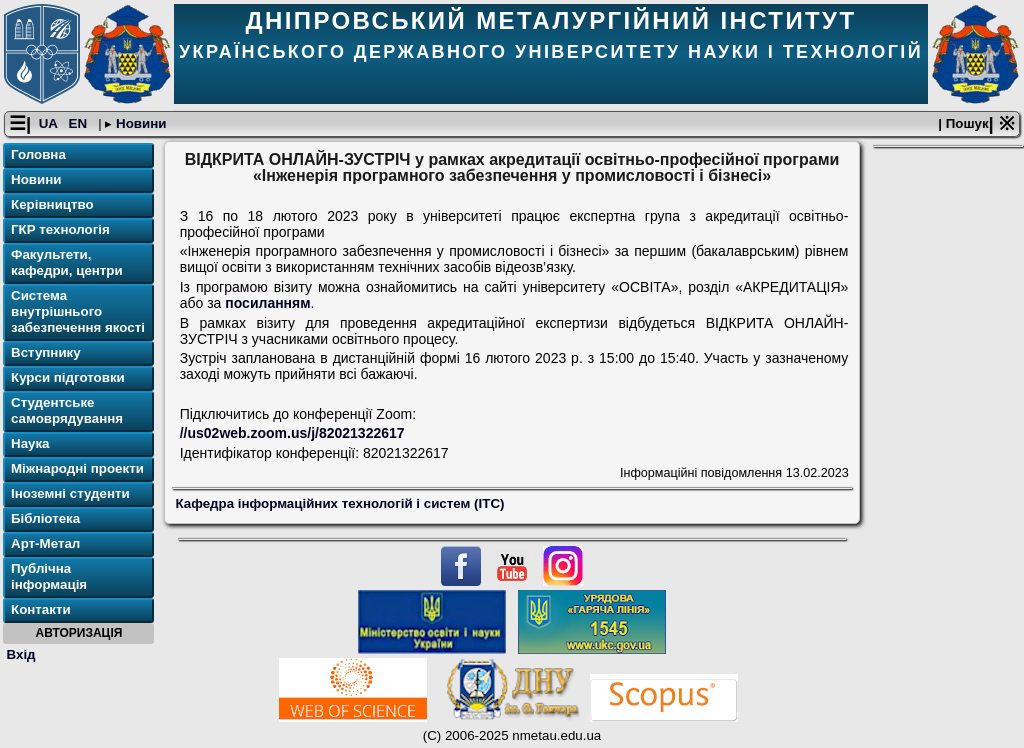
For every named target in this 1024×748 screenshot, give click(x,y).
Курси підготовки (68, 377)
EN (80, 123)
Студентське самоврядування (67, 410)
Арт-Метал (45, 543)
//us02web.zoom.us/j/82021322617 (292, 433)
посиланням (267, 303)
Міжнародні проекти (77, 468)
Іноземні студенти (70, 493)
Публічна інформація (49, 576)
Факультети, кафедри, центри (67, 262)
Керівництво (52, 204)
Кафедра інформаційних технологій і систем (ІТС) (340, 503)
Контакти (41, 609)
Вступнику (46, 352)
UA (50, 123)
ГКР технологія (60, 229)
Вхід (21, 654)
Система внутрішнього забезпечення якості (78, 311)
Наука (30, 443)
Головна (38, 154)
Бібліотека (45, 518)
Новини (139, 123)
